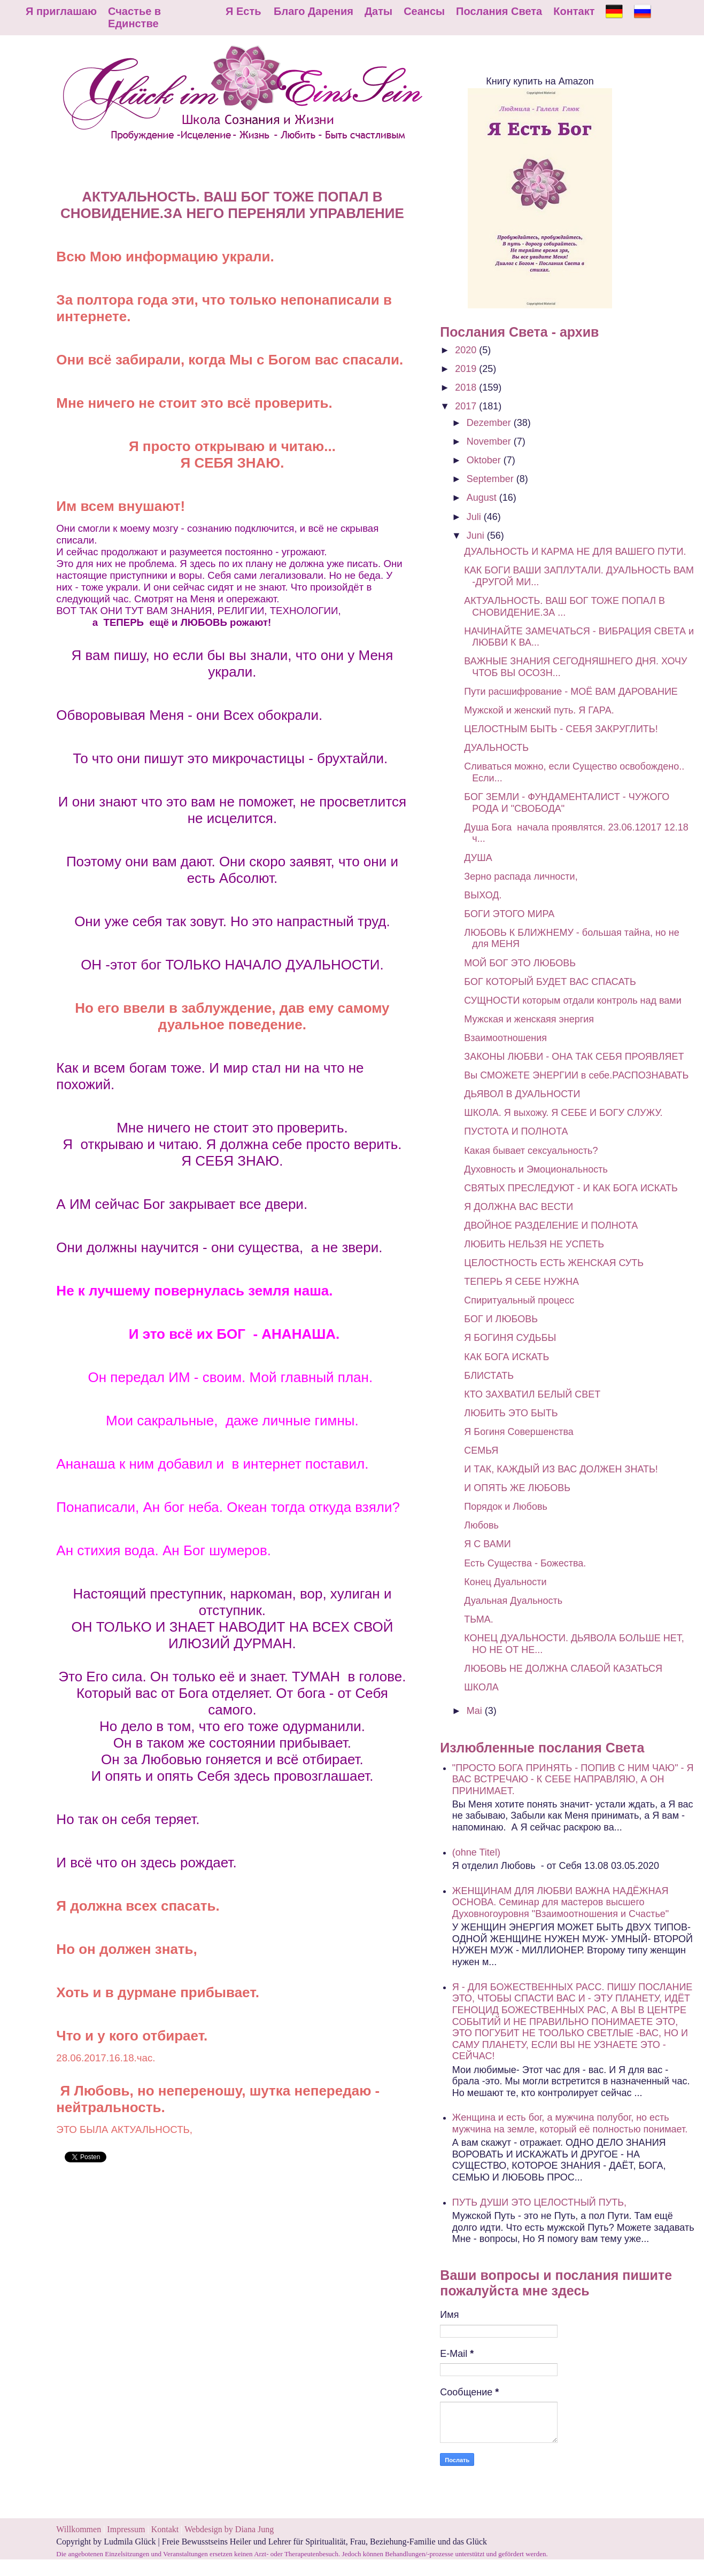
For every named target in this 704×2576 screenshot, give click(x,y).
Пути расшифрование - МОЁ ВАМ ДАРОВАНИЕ (571, 691)
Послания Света (499, 11)
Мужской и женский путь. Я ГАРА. (539, 710)
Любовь (481, 1525)
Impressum (127, 2529)
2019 (467, 368)
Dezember (490, 422)
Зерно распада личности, (520, 876)
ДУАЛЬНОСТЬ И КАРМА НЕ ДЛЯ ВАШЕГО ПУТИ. (575, 551)
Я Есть (243, 11)
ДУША (478, 857)
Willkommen (78, 2529)
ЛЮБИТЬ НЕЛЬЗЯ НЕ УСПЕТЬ (534, 1244)
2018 (467, 387)
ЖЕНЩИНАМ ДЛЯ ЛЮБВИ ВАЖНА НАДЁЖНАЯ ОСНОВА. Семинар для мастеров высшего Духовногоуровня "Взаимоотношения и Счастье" (560, 1902)
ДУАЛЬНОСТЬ (496, 747)
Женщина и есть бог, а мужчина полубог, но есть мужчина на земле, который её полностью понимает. (569, 2123)
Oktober (485, 460)
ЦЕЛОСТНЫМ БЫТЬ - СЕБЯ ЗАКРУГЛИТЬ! (560, 729)
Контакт (573, 11)
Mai (476, 1710)
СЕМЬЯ (481, 1450)
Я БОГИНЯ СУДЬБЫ (510, 1337)
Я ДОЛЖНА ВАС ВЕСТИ (518, 1206)
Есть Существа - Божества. (525, 1563)
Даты (378, 11)
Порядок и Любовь (505, 1506)
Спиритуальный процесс (519, 1300)
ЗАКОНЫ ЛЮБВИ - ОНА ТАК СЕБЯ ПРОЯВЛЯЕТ (574, 1056)
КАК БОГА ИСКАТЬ (506, 1357)
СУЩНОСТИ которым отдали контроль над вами (573, 1000)
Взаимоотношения (505, 1038)
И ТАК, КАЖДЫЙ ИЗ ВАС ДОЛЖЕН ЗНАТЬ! (561, 1469)
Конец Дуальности (505, 1582)
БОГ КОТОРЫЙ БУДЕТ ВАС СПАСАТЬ (550, 981)
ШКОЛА (481, 1687)
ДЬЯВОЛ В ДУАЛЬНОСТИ (522, 1094)
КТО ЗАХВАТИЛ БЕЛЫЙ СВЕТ (532, 1394)
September (491, 479)
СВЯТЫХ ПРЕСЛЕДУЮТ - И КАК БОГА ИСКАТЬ (570, 1188)
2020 (467, 350)
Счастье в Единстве (134, 17)
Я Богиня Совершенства (519, 1431)
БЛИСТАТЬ (489, 1375)
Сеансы (424, 11)
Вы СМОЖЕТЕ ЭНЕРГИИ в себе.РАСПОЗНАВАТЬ (576, 1075)
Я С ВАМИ (487, 1544)
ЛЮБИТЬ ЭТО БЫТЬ (511, 1413)
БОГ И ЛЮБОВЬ (501, 1319)
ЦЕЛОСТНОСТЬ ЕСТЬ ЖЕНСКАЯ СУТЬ (554, 1263)
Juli (475, 516)
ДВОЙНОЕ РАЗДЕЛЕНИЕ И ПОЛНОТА (551, 1225)
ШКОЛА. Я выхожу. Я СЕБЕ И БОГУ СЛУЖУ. (563, 1112)
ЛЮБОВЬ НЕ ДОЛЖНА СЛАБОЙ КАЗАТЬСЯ (563, 1668)
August (483, 497)
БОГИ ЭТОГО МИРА (509, 914)
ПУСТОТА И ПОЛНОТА (516, 1131)
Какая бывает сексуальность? (531, 1150)
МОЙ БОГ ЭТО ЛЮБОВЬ (520, 963)
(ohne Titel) (476, 1852)
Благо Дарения (313, 11)
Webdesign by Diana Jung (229, 2529)
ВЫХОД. (482, 895)
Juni (477, 535)
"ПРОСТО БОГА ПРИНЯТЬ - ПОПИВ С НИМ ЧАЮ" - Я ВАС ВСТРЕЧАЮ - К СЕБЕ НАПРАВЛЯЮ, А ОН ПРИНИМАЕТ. (573, 1779)
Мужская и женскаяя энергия (529, 1019)
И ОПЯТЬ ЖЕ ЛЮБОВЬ (517, 1488)
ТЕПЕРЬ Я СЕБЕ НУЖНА (521, 1281)
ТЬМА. (478, 1619)
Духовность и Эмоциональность (536, 1169)
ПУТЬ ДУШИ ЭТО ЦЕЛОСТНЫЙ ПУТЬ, (539, 2202)
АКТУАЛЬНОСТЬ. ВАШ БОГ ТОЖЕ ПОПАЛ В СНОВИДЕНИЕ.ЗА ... (564, 606)
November (490, 441)
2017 (467, 406)
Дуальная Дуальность (513, 1600)
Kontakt (165, 2529)
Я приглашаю (61, 11)
